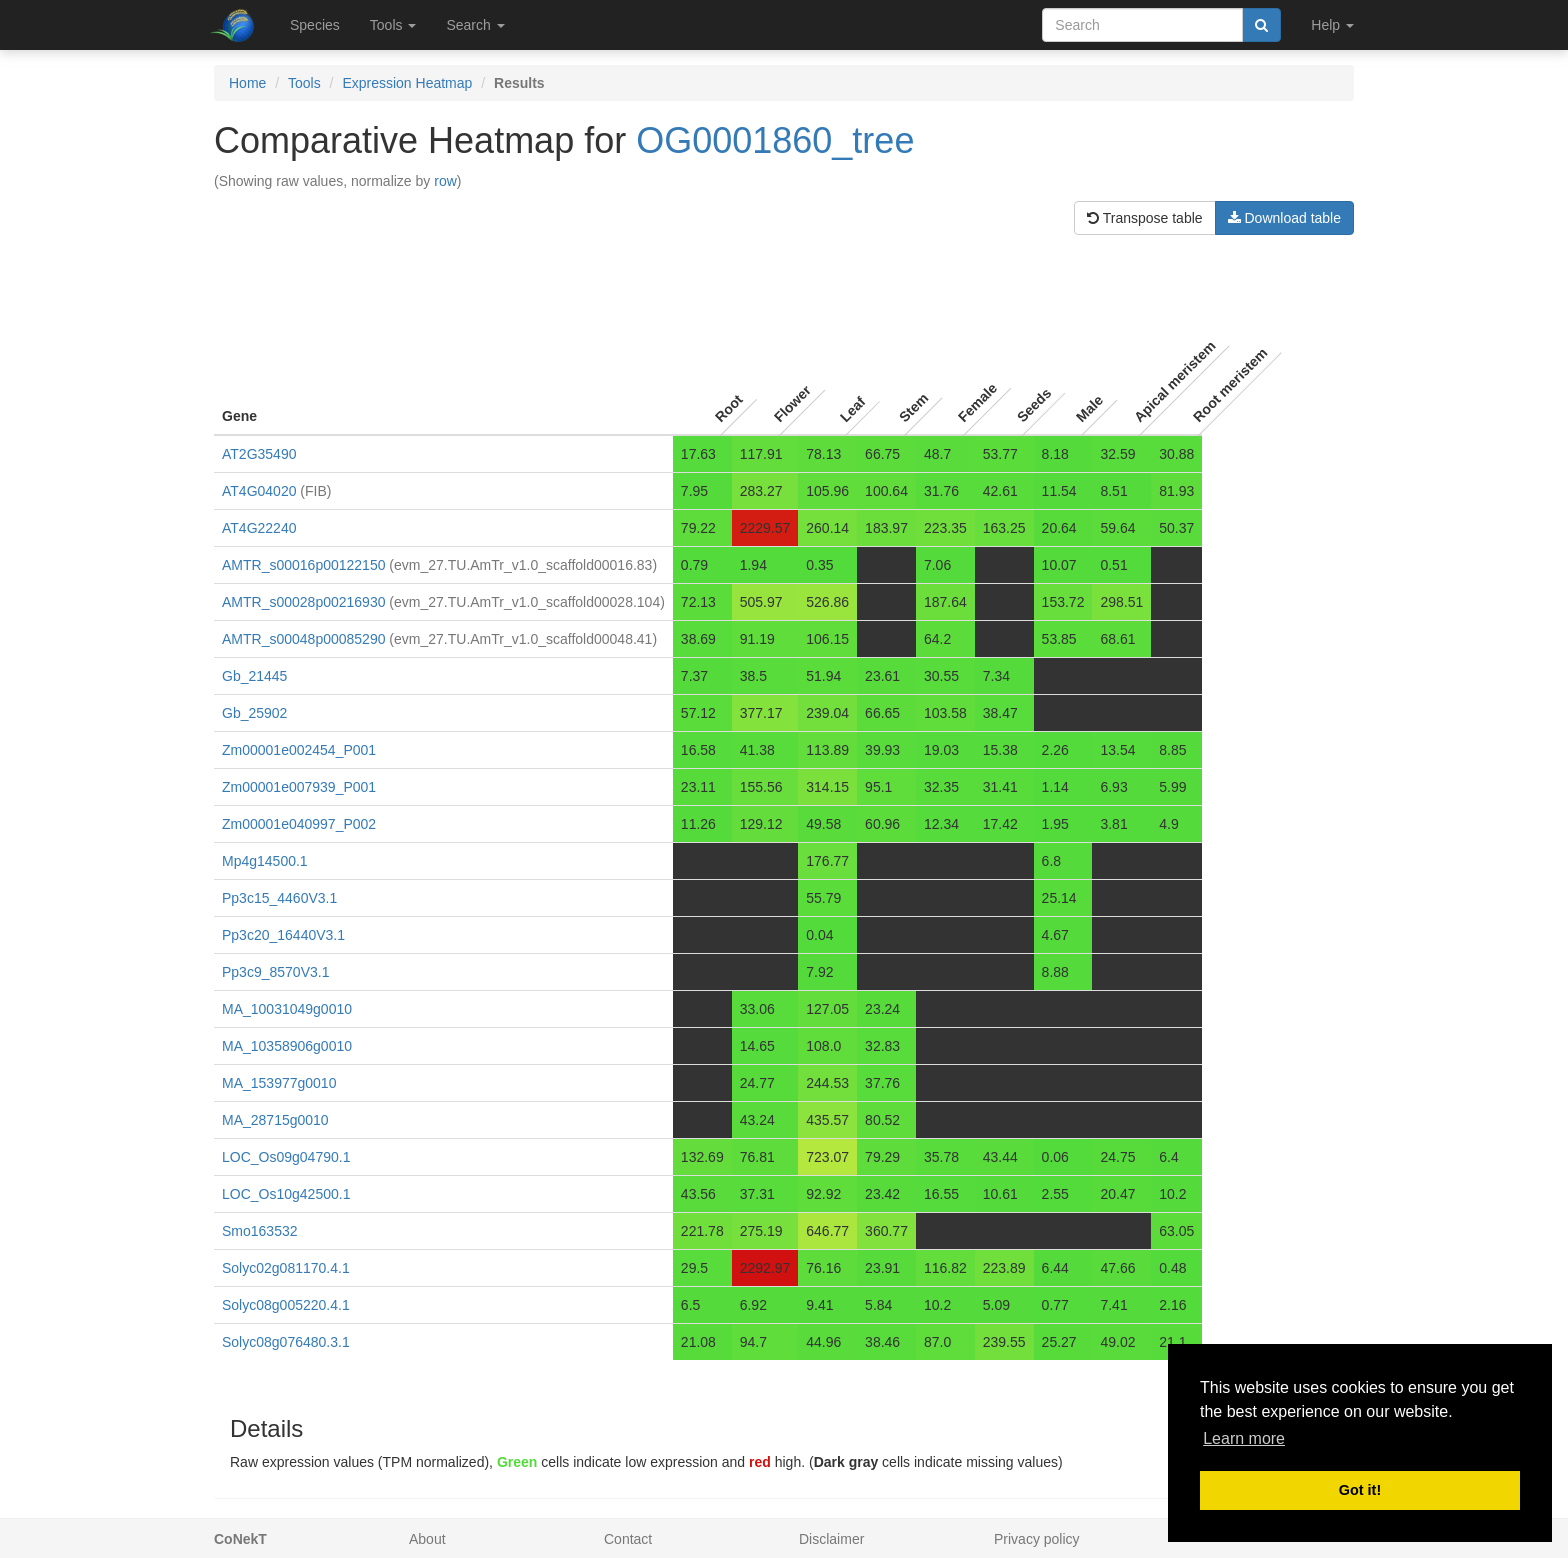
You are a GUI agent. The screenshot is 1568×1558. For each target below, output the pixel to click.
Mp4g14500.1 (265, 861)
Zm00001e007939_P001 (299, 787)
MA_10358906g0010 (287, 1046)
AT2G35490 (259, 454)
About (427, 1539)
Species (315, 25)
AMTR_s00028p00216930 (303, 602)
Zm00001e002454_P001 (299, 750)
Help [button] (1332, 25)
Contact (628, 1539)
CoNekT (240, 1539)
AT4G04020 (259, 491)
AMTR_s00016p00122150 (303, 565)
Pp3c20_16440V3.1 (283, 935)
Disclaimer (831, 1539)
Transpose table (1145, 218)
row (445, 181)
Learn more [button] (1244, 1438)
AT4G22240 (259, 528)
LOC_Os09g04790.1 (286, 1157)
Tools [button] (393, 25)
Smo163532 (260, 1231)
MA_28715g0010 (275, 1120)
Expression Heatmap (407, 83)
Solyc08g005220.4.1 (286, 1305)
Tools (304, 83)
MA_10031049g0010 (287, 1009)
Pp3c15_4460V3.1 (279, 898)
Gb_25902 (254, 713)
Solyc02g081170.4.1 (286, 1268)
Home (247, 83)
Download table (1284, 218)
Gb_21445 (254, 676)
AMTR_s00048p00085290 (303, 639)
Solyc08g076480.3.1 (286, 1342)
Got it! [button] (1360, 1490)
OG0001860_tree (775, 140)
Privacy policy (1037, 1539)
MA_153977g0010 (279, 1083)
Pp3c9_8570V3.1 (275, 972)
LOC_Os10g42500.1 (286, 1194)
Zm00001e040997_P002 (299, 824)
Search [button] (475, 25)
